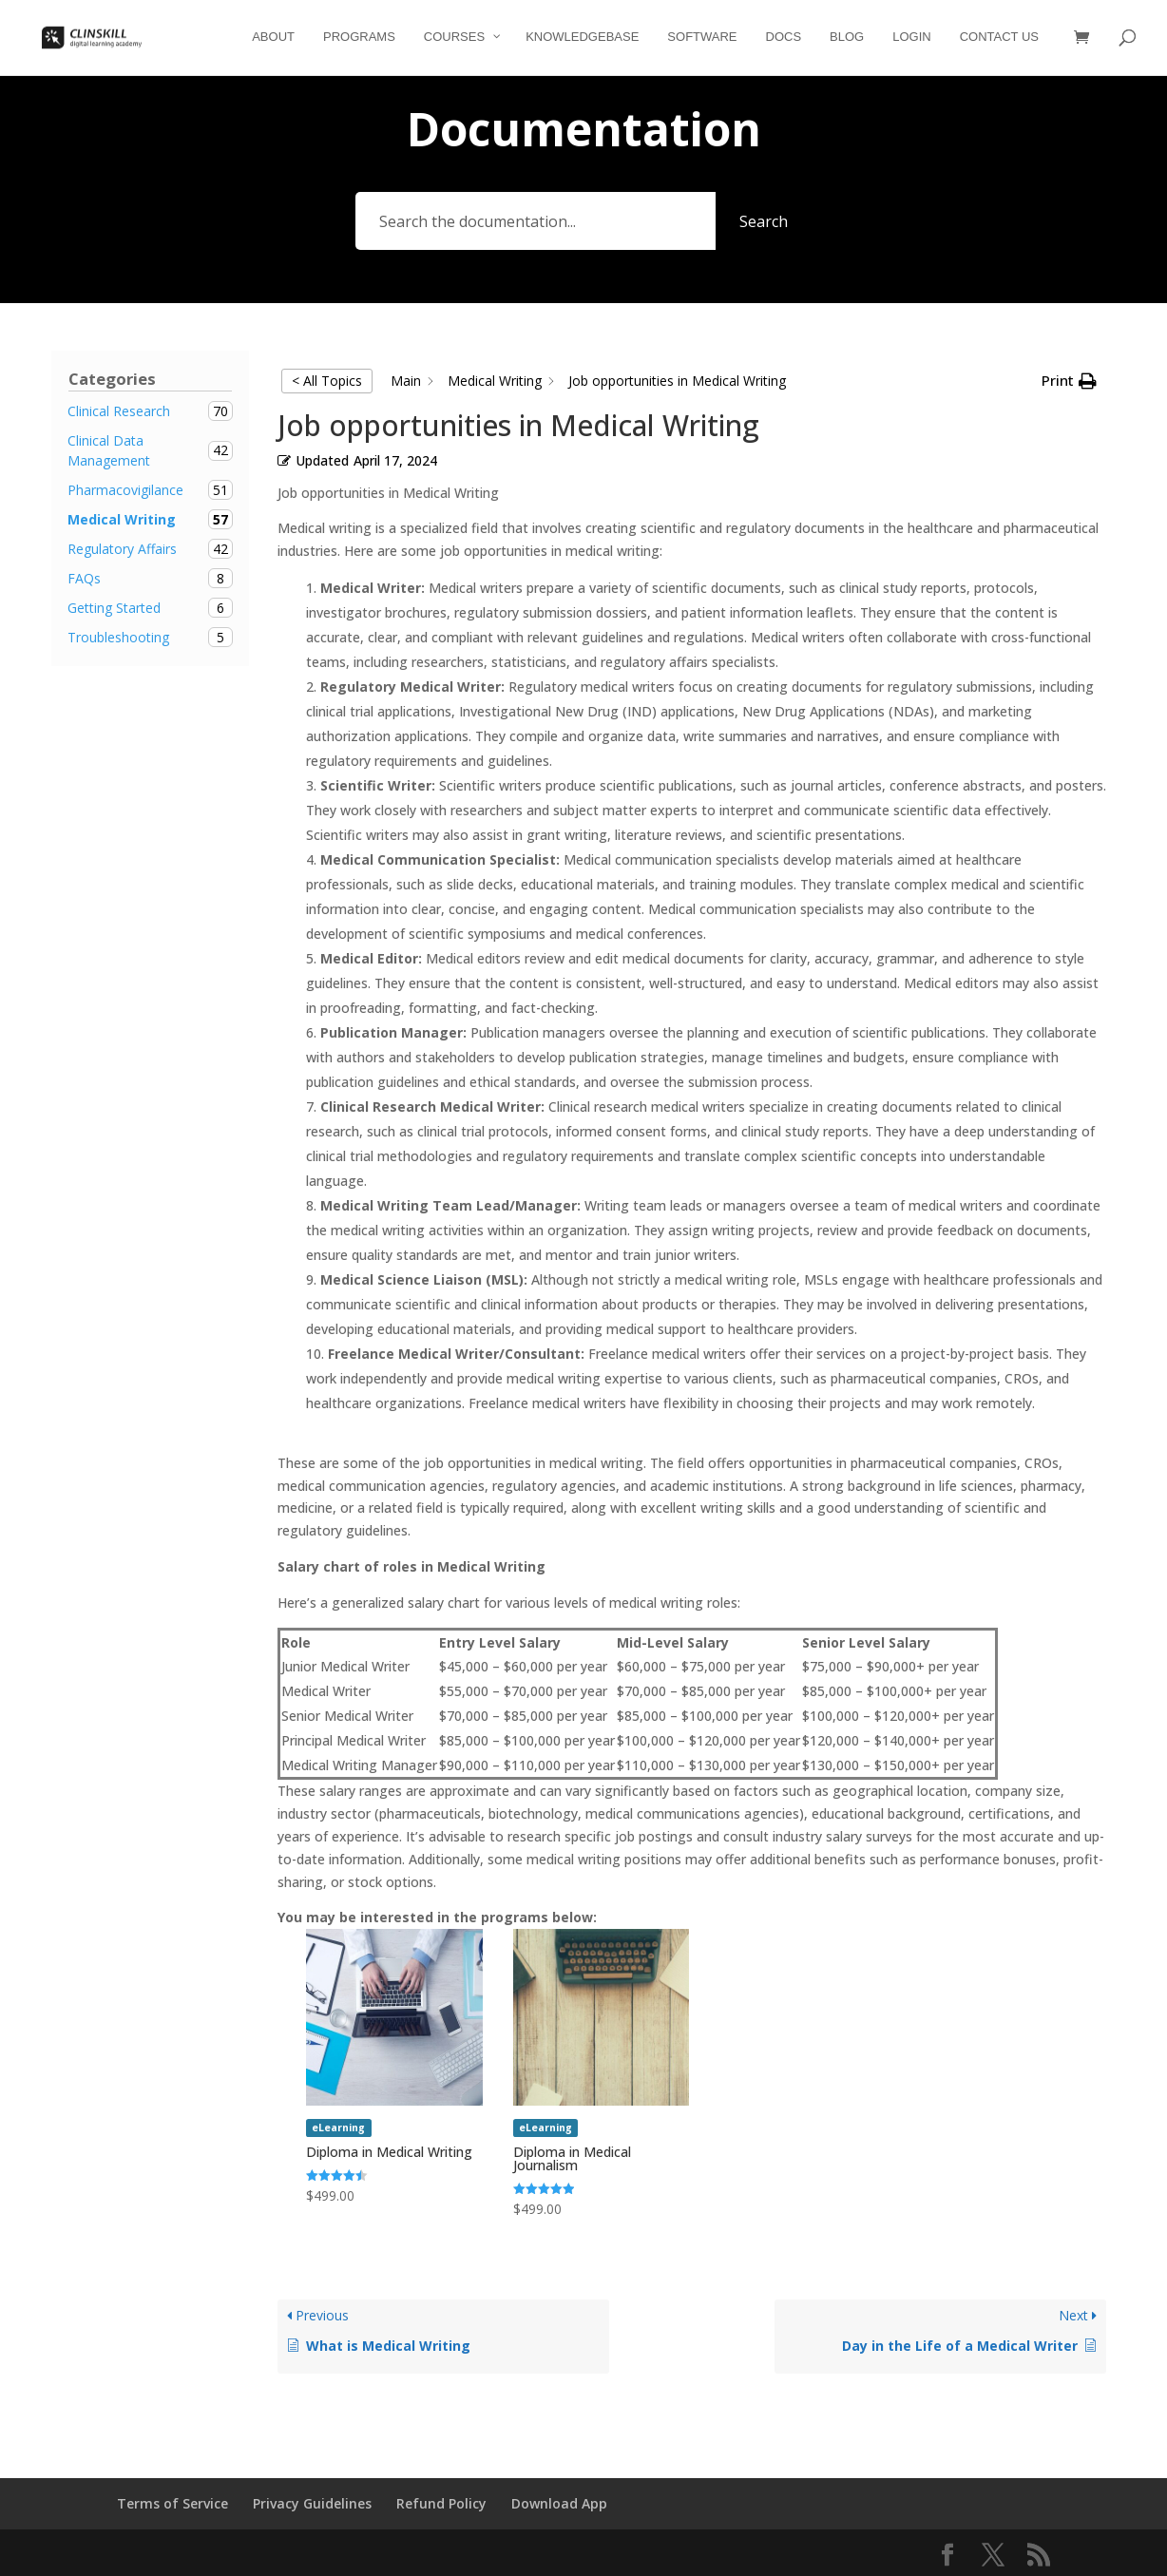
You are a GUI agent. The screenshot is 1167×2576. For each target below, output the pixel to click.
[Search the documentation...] (535, 221)
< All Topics (327, 381)
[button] (1069, 381)
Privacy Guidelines (312, 2503)
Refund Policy (441, 2503)
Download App (559, 2503)
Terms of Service (172, 2503)
